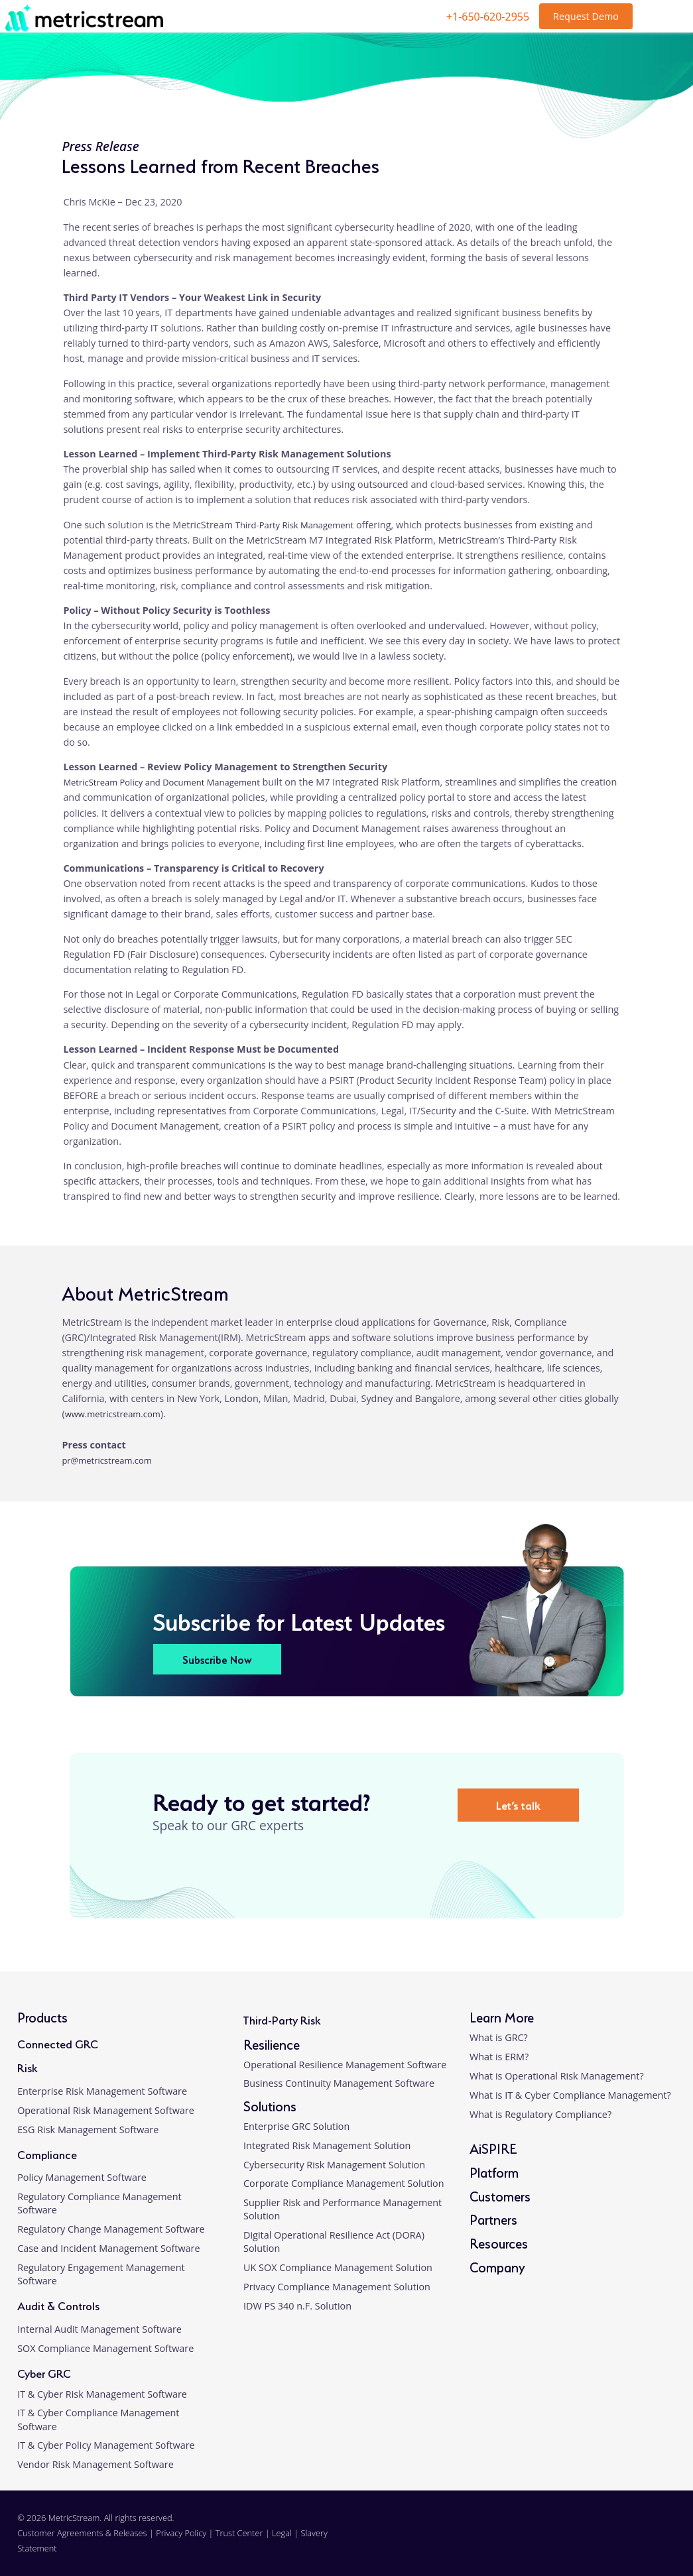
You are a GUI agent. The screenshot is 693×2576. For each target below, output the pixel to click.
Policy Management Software (82, 2177)
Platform (494, 2171)
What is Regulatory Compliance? (540, 2114)
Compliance (47, 2153)
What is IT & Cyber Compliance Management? (570, 2095)
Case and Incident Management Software (108, 2248)
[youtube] (653, 2541)
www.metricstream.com (112, 1414)
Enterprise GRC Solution (296, 2126)
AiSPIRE (493, 2147)
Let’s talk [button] (518, 1804)
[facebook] (591, 2541)
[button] (668, 2419)
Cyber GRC (44, 2372)
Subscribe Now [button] (217, 1659)
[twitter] (622, 2541)
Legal (282, 2533)
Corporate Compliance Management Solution (343, 2183)
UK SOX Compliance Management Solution (337, 2267)
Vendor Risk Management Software (95, 2464)
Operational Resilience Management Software (344, 2064)
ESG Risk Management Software (87, 2129)
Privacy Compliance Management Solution (336, 2286)
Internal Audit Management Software (99, 2329)
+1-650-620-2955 (487, 16)
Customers (500, 2195)
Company (497, 2266)
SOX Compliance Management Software (105, 2348)
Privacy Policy (181, 2533)
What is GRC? (499, 2037)
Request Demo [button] (586, 16)
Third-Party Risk (281, 2018)
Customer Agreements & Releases (83, 2533)
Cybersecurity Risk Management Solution (334, 2164)
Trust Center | (244, 2533)
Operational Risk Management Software (105, 2110)
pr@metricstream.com (106, 1460)
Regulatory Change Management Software (111, 2229)
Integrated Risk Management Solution (326, 2145)
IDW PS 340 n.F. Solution (297, 2306)
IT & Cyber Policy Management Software (106, 2445)
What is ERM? (499, 2056)
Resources (499, 2242)
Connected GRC (57, 2042)
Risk (27, 2066)
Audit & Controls (58, 2304)
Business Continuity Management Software (338, 2083)
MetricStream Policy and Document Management (161, 782)
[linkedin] (560, 2541)
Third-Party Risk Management (294, 525)
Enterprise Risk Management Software (102, 2091)
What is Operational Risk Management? (557, 2076)
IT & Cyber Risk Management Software (102, 2394)
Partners (493, 2218)
